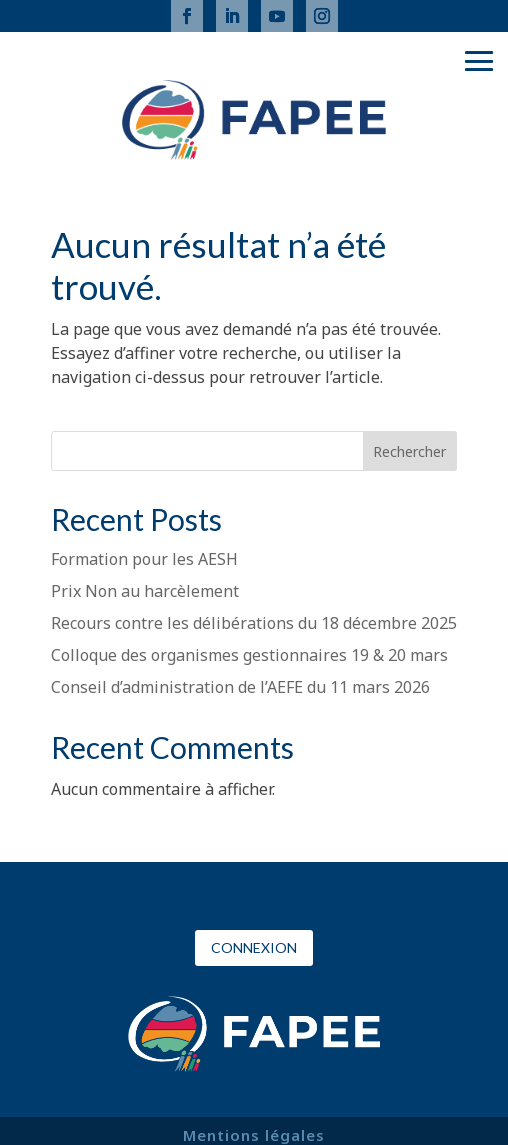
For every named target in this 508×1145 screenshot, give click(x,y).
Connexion (254, 947)
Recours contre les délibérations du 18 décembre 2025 (254, 623)
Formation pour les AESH (144, 559)
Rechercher (409, 451)
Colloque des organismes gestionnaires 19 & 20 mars (249, 655)
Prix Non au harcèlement (145, 591)
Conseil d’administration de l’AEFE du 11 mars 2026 (240, 687)
